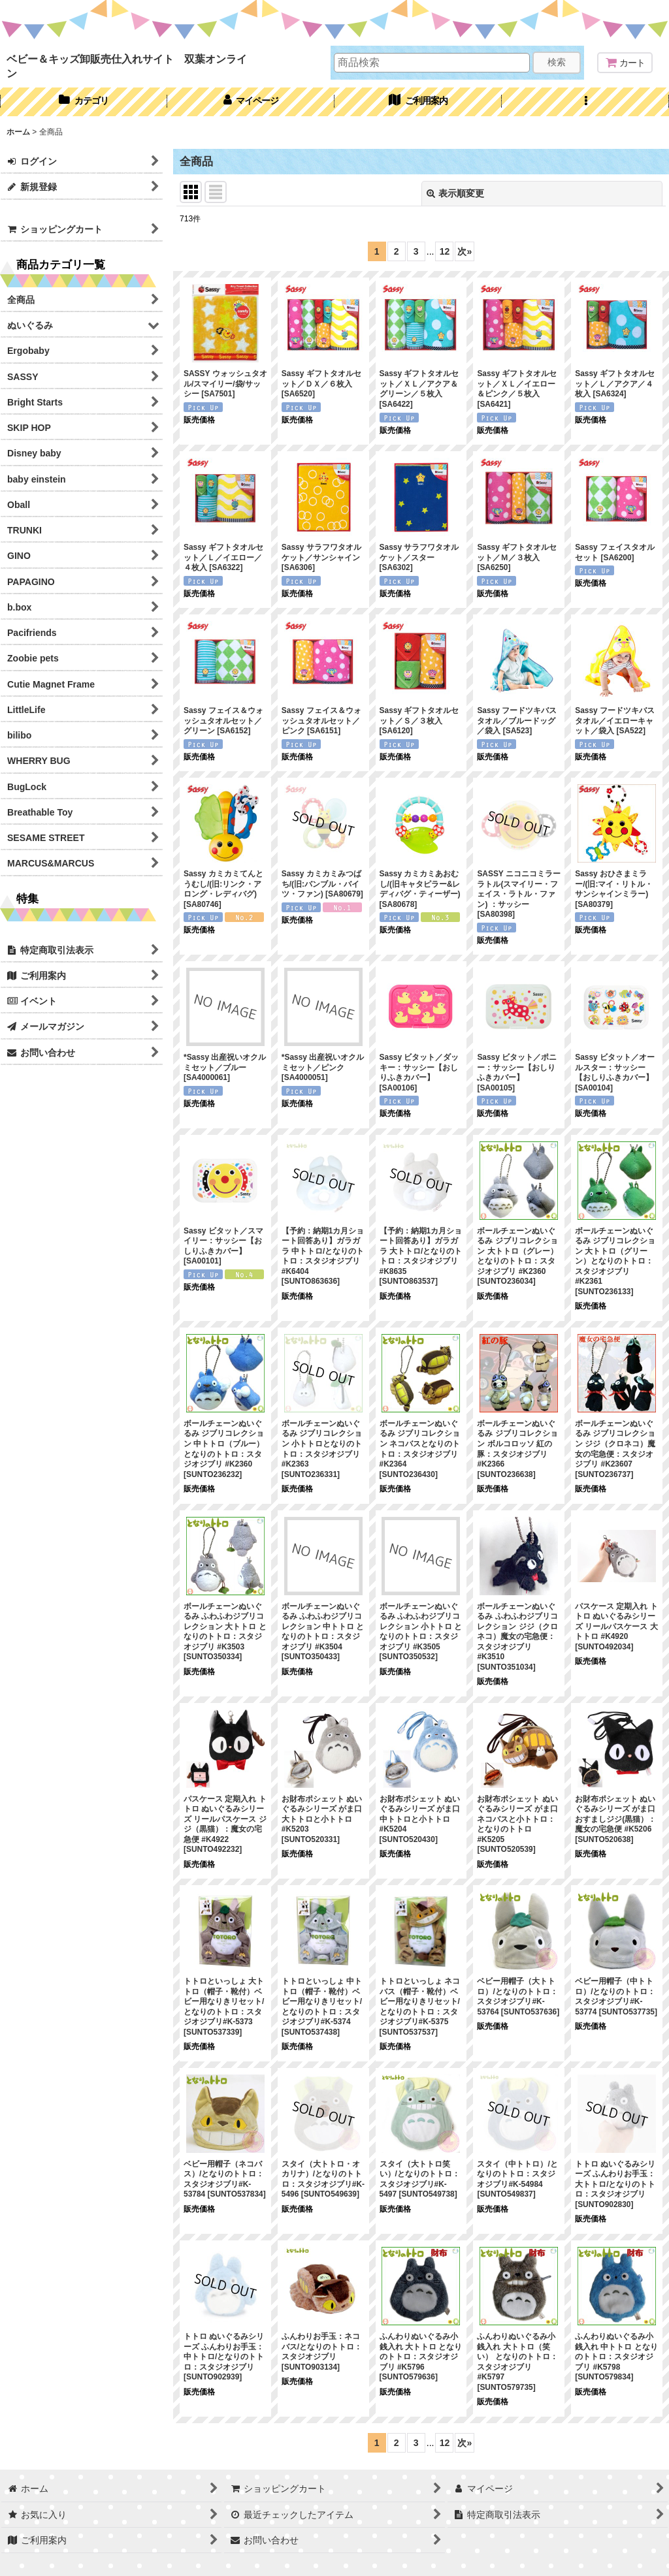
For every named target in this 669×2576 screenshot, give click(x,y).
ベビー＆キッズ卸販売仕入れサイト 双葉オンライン (127, 66)
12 (445, 251)
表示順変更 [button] (455, 193)
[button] (585, 101)
